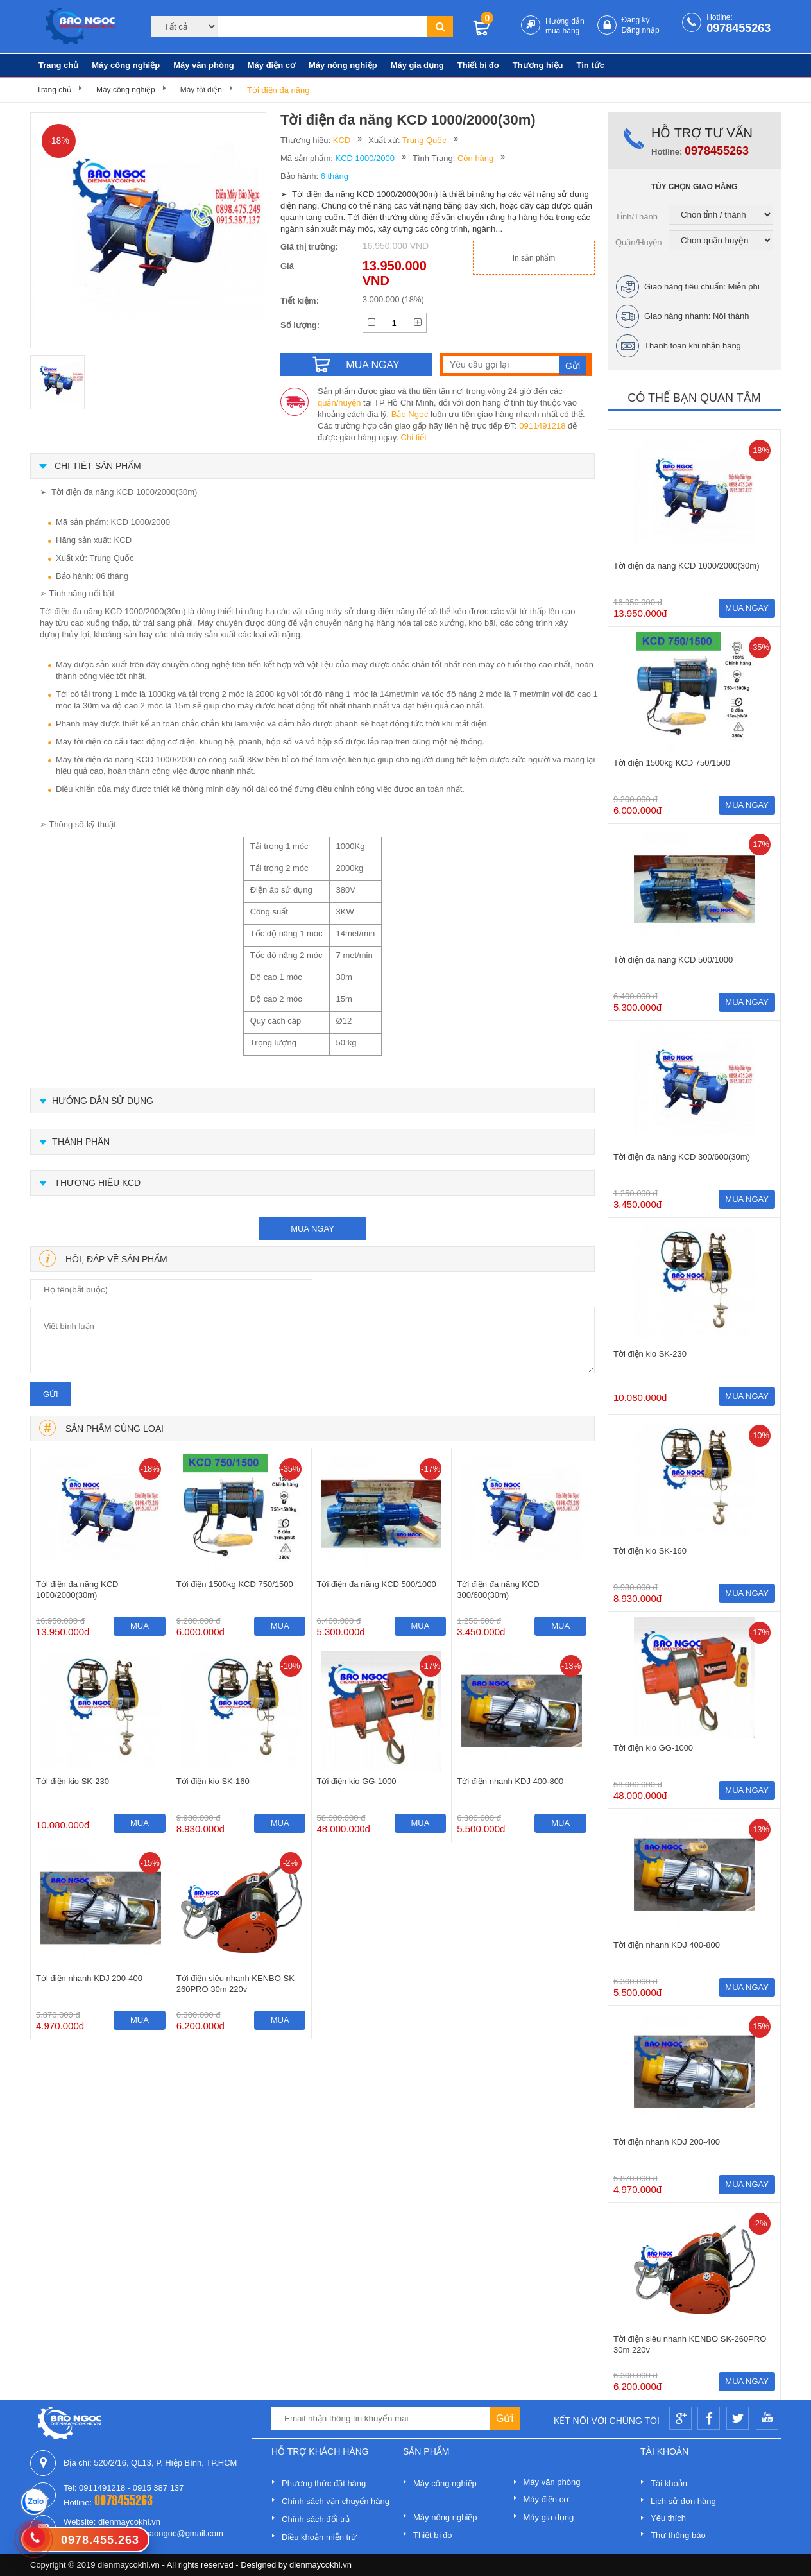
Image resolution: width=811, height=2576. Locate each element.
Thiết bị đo (478, 65)
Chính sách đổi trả (316, 2519)
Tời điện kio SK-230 (72, 1781)
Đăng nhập (641, 30)
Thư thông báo (678, 2535)
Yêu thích (668, 2518)
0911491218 (542, 426)
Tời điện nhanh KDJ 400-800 (510, 1781)
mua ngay (312, 1228)
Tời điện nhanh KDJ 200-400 (89, 1978)
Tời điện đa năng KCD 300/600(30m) (498, 1589)
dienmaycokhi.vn (320, 2565)
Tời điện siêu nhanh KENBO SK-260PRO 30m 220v (236, 1983)
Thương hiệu (538, 65)
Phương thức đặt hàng (324, 2483)
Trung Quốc (424, 140)
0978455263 (738, 28)
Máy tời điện (201, 89)
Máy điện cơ (271, 65)
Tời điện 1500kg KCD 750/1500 (234, 1584)
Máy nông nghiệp (343, 65)
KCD (341, 140)
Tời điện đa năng (278, 90)
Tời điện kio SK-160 (213, 1781)
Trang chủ (58, 65)
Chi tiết (414, 437)
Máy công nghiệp (126, 65)
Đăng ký (636, 19)
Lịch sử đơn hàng (683, 2501)
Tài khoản (669, 2483)
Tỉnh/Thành (636, 216)
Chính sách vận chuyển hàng (335, 2501)
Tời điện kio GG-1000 (357, 1781)
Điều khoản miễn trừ (319, 2537)
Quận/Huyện (638, 242)
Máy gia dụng (417, 65)
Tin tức (590, 65)
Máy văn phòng (203, 65)
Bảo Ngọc (410, 414)
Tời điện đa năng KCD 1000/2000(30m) (77, 1589)
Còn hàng (475, 158)
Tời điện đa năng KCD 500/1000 (376, 1584)
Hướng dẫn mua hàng (565, 26)
